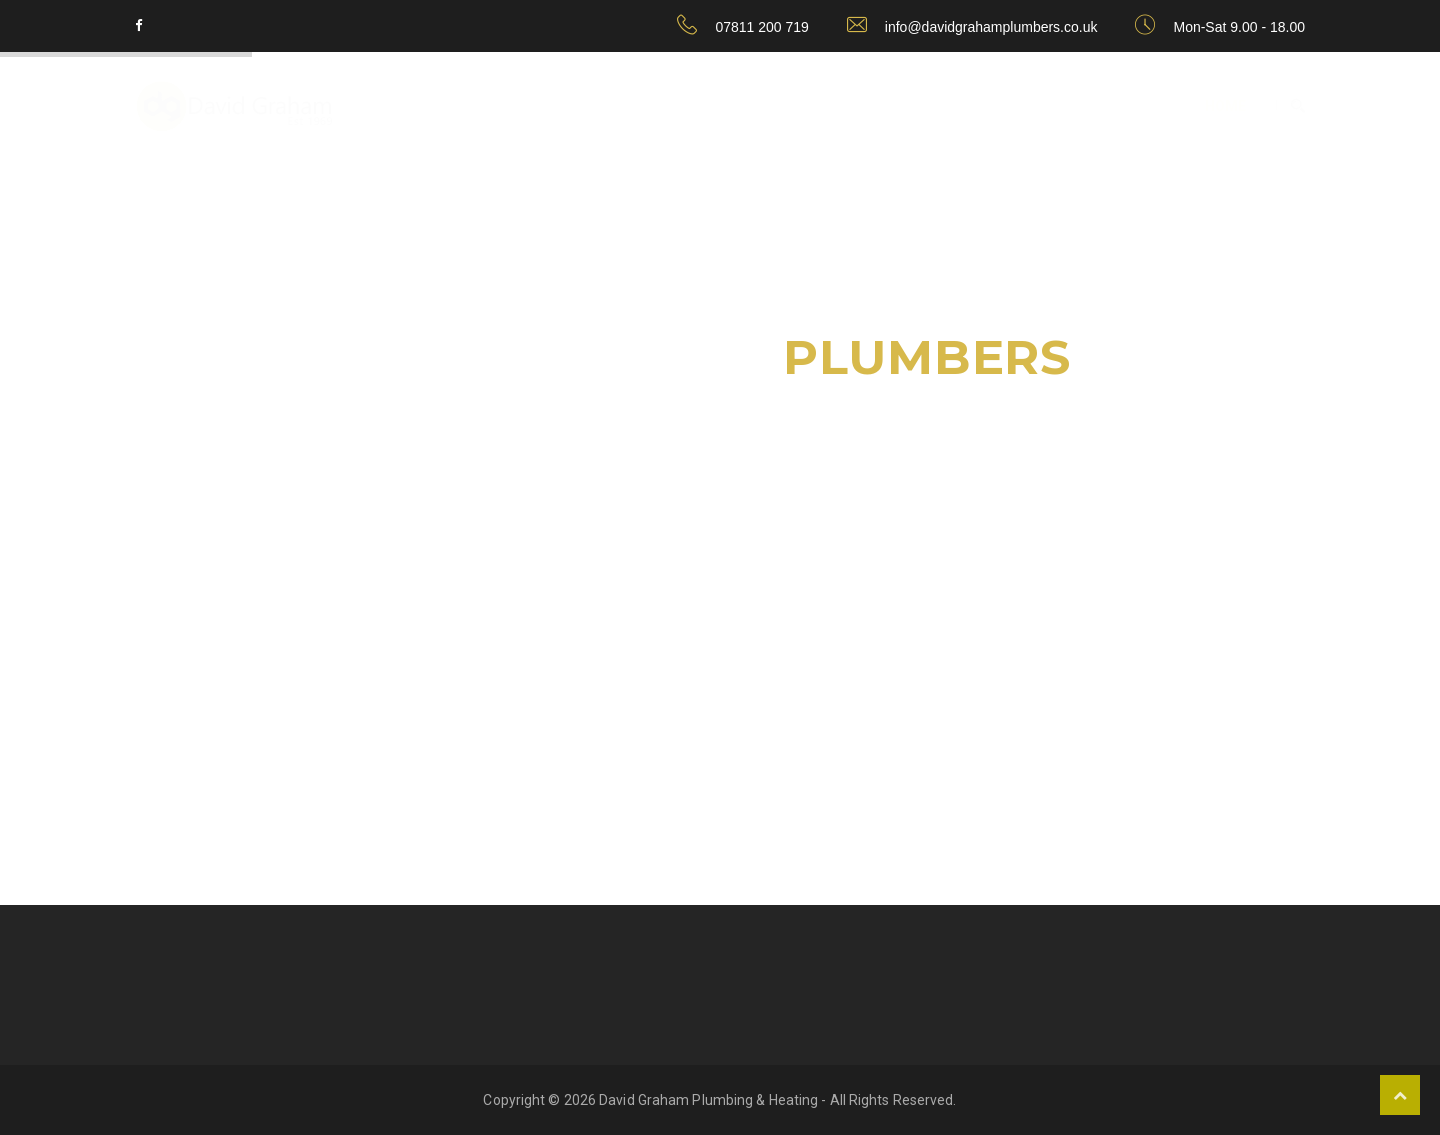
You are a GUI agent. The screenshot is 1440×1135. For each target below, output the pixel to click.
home (1225, 106)
